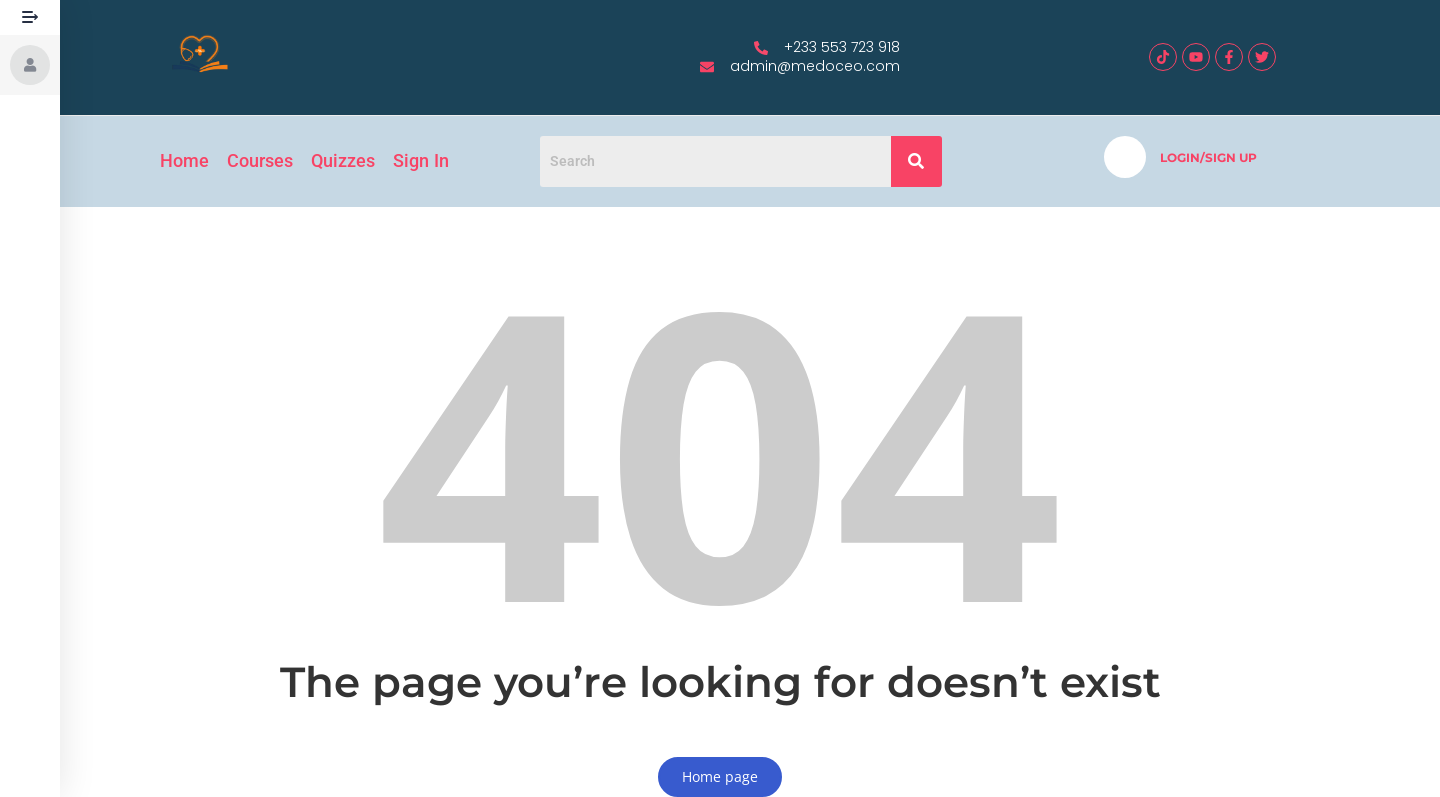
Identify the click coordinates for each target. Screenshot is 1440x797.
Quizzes (343, 160)
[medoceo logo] (200, 55)
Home (184, 160)
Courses (260, 160)
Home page (720, 776)
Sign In (421, 160)
